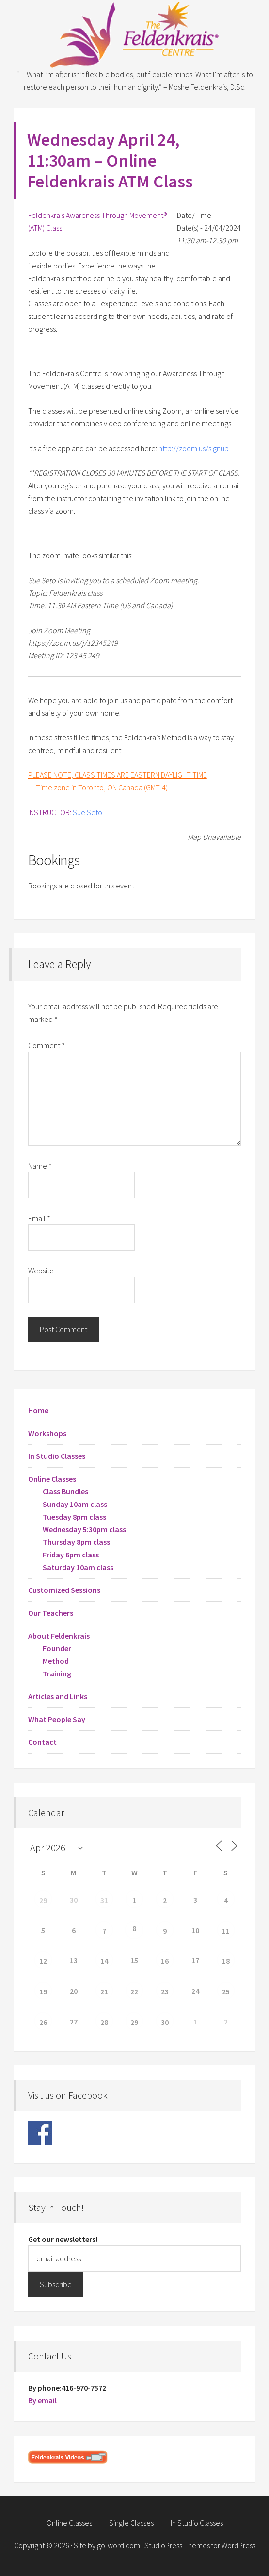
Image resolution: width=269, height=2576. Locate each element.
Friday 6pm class (71, 1554)
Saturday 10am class (78, 1567)
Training (57, 1673)
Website (41, 1270)
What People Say (56, 1719)
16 (165, 1961)
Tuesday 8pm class (74, 1517)
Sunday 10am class (75, 1504)
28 (104, 2022)
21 (104, 1991)
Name (40, 1166)
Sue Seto (87, 812)
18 (226, 1961)
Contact (42, 1742)
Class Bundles (65, 1491)
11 (226, 1931)
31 (104, 1900)
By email (42, 2400)
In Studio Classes (56, 1456)
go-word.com (118, 2545)
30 (165, 2022)
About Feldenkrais (59, 1635)
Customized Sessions (64, 1590)
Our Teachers (50, 1613)
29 (43, 1900)
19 (43, 1991)
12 (43, 1961)
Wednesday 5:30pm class (84, 1529)
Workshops (47, 1433)
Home (38, 1410)
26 (43, 2022)
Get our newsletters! (62, 2239)
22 (134, 1991)
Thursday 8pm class (76, 1542)
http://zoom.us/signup (193, 448)
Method (56, 1661)
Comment (46, 1045)
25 (226, 1991)
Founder (57, 1648)
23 (165, 1991)
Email (39, 1218)
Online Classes (52, 1479)
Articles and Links (57, 1696)
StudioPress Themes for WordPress (199, 2545)
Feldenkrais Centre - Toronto (135, 34)
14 (104, 1961)
